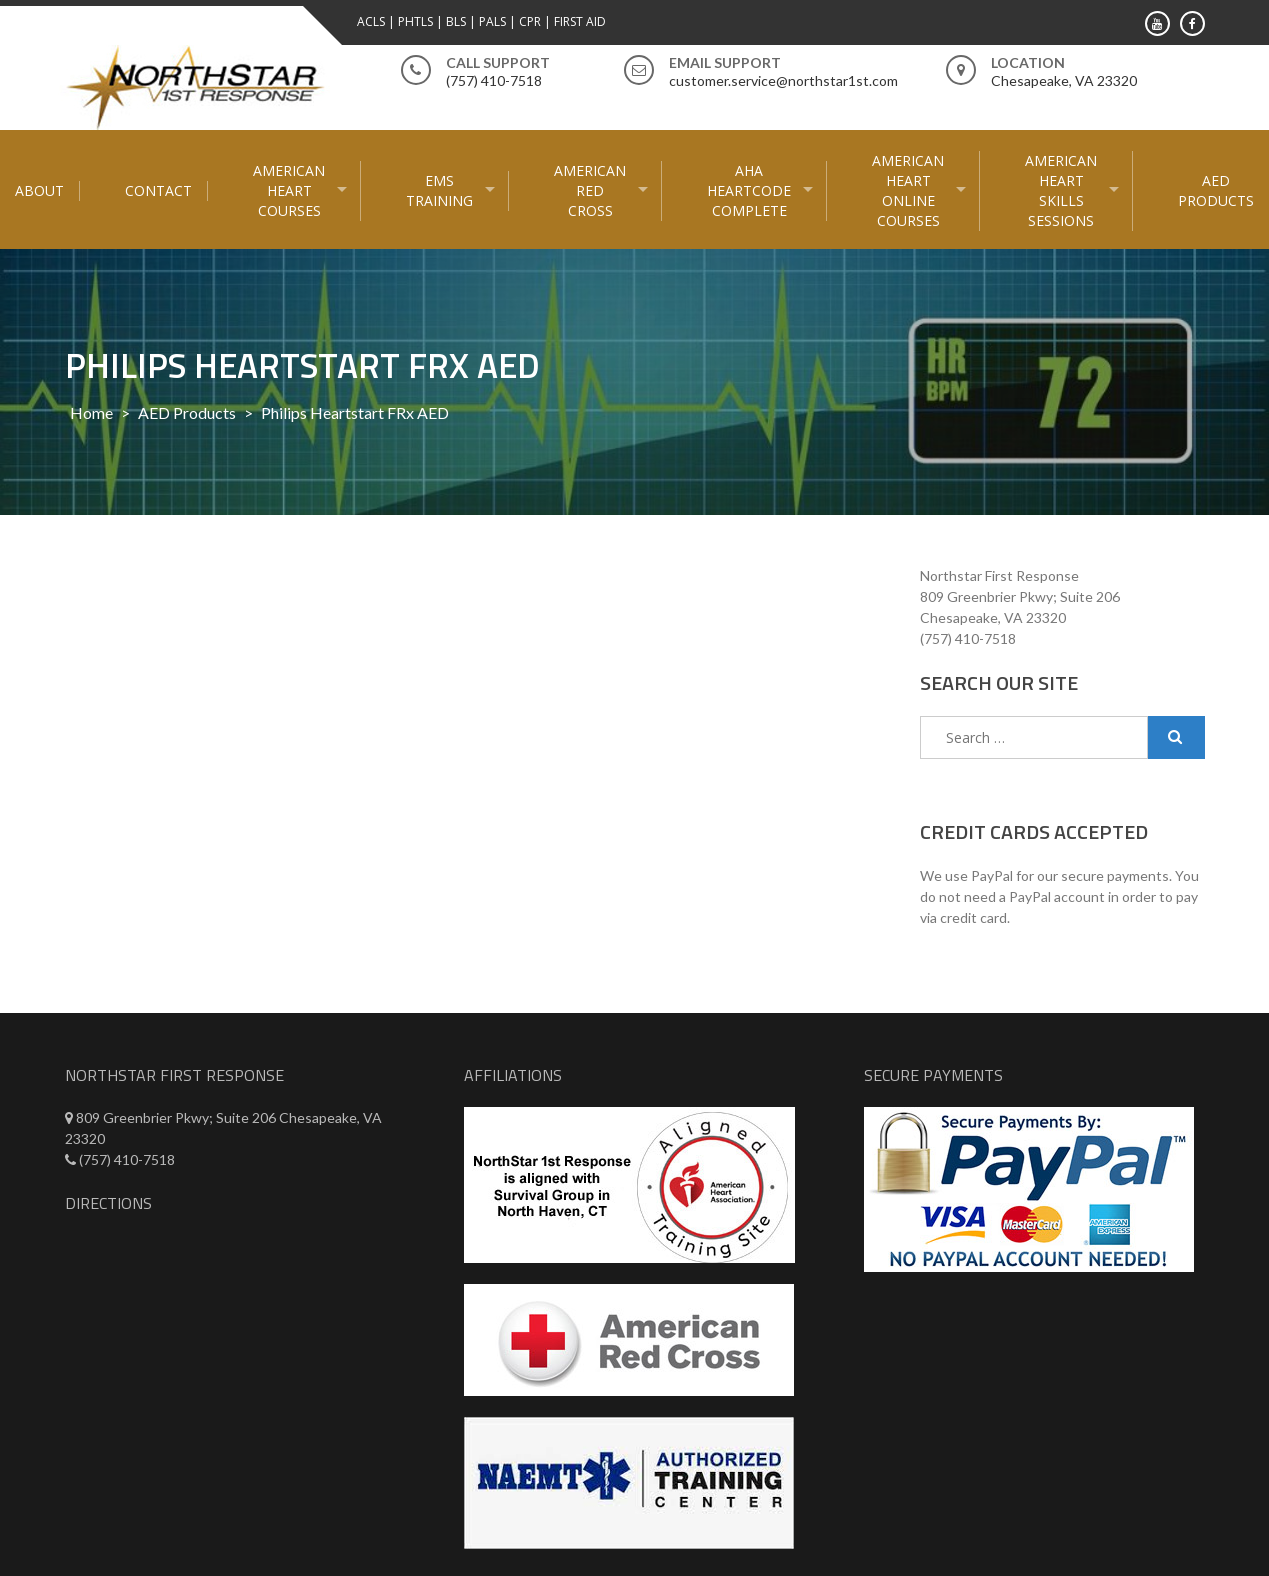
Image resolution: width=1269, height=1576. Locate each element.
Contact (158, 190)
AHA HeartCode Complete (749, 190)
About (39, 190)
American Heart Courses (289, 190)
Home (91, 412)
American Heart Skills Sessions (1061, 190)
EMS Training (439, 190)
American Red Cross (590, 190)
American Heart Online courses (908, 190)
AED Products (1216, 190)
